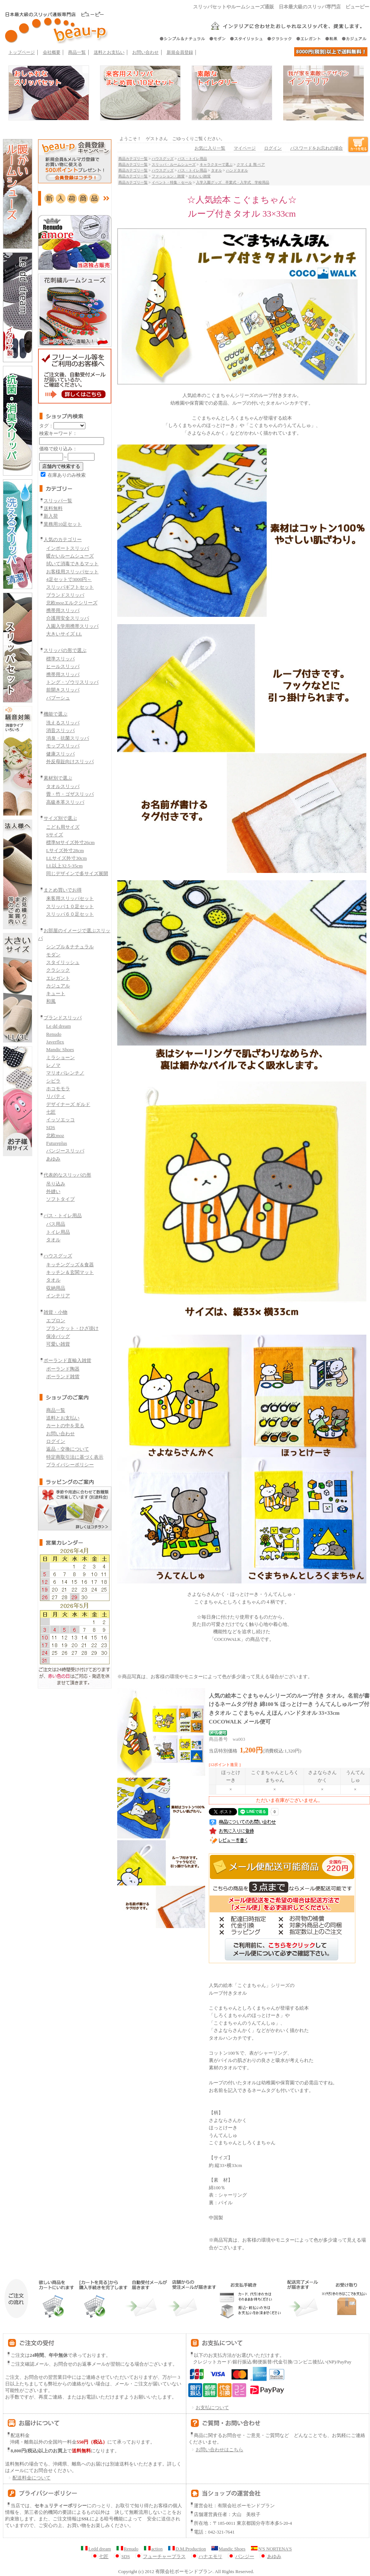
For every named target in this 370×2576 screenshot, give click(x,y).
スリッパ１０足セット (70, 906)
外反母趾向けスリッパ (70, 761)
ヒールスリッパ (62, 666)
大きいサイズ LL (64, 634)
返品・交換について (67, 1449)
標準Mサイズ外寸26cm (70, 842)
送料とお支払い (109, 52)
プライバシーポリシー (70, 1464)
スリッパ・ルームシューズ (174, 164)
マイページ (245, 148)
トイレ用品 (58, 1232)
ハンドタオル (237, 170)
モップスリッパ (62, 746)
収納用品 (55, 1288)
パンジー (241, 2556)
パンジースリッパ (65, 1151)
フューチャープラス (161, 2556)
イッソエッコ (60, 1119)
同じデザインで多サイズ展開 (77, 873)
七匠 (51, 1112)
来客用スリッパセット (70, 898)
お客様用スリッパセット (72, 571)
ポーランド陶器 (62, 1369)
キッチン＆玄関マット (70, 1272)
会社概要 (51, 52)
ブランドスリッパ (65, 595)
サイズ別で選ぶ (60, 818)
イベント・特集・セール (172, 182)
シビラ (53, 1081)
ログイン (55, 1441)
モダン (53, 954)
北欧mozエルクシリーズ (71, 602)
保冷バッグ (58, 1336)
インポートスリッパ (67, 548)
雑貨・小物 (55, 1312)
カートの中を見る (65, 1425)
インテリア (58, 1295)
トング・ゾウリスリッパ (72, 682)
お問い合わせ (145, 52)
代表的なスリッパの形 (67, 1175)
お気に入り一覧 (210, 148)
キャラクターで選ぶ (216, 164)
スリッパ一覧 (58, 500)
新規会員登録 (180, 52)
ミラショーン (60, 1057)
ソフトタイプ (60, 1199)
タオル (53, 1239)
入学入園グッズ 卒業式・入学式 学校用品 (232, 182)
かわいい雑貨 (200, 176)
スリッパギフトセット (70, 587)
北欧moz (55, 1135)
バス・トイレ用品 (63, 1215)
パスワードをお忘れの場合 (316, 148)
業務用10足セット (63, 524)
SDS (50, 1127)
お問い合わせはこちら (219, 2449)
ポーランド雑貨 (62, 1376)
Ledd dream (96, 2548)
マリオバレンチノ (65, 1073)
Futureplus (56, 1143)
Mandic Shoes (60, 1049)
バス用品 (55, 1224)
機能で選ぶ (55, 714)
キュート (55, 993)
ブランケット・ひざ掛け (72, 1328)
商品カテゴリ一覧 (133, 159)
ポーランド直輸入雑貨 (67, 1360)
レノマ (53, 1065)
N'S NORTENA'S (271, 2548)
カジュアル (58, 986)
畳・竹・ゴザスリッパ (70, 794)
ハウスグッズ (58, 1256)
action (153, 2548)
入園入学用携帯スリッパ (72, 626)
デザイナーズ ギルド (68, 1104)
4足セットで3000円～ (69, 579)
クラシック (58, 970)
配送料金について (28, 2478)
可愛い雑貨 (58, 1344)
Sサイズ (54, 834)
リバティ (55, 1096)
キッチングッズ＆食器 (70, 1264)
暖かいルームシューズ (70, 556)
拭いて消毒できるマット (72, 563)
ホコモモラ (58, 1088)
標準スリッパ (60, 658)
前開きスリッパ (62, 690)
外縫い (53, 1191)
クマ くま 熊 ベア (251, 164)
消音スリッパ (60, 730)
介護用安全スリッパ (67, 618)
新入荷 (51, 516)
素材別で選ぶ (58, 778)
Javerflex (55, 1042)
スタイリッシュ (62, 962)
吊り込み (55, 1183)
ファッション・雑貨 (168, 176)
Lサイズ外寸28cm (65, 850)
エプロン (55, 1320)
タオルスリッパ (62, 786)
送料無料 (53, 508)
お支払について (208, 2407)
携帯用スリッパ (62, 610)
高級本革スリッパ (65, 802)
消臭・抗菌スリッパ (67, 738)
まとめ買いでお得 (63, 890)
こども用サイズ (62, 827)
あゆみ (53, 1159)
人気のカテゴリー (63, 539)
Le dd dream (58, 1026)
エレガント (58, 978)
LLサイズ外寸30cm (66, 858)
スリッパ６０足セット (70, 914)
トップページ (21, 52)
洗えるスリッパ (62, 722)
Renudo (53, 1034)
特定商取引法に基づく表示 (74, 1457)
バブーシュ (58, 698)
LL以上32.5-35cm (64, 866)
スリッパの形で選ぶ (65, 650)
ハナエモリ (206, 2556)
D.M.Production (187, 2548)
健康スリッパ (60, 754)
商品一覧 (77, 52)
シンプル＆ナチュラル (70, 946)
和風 (51, 1001)
